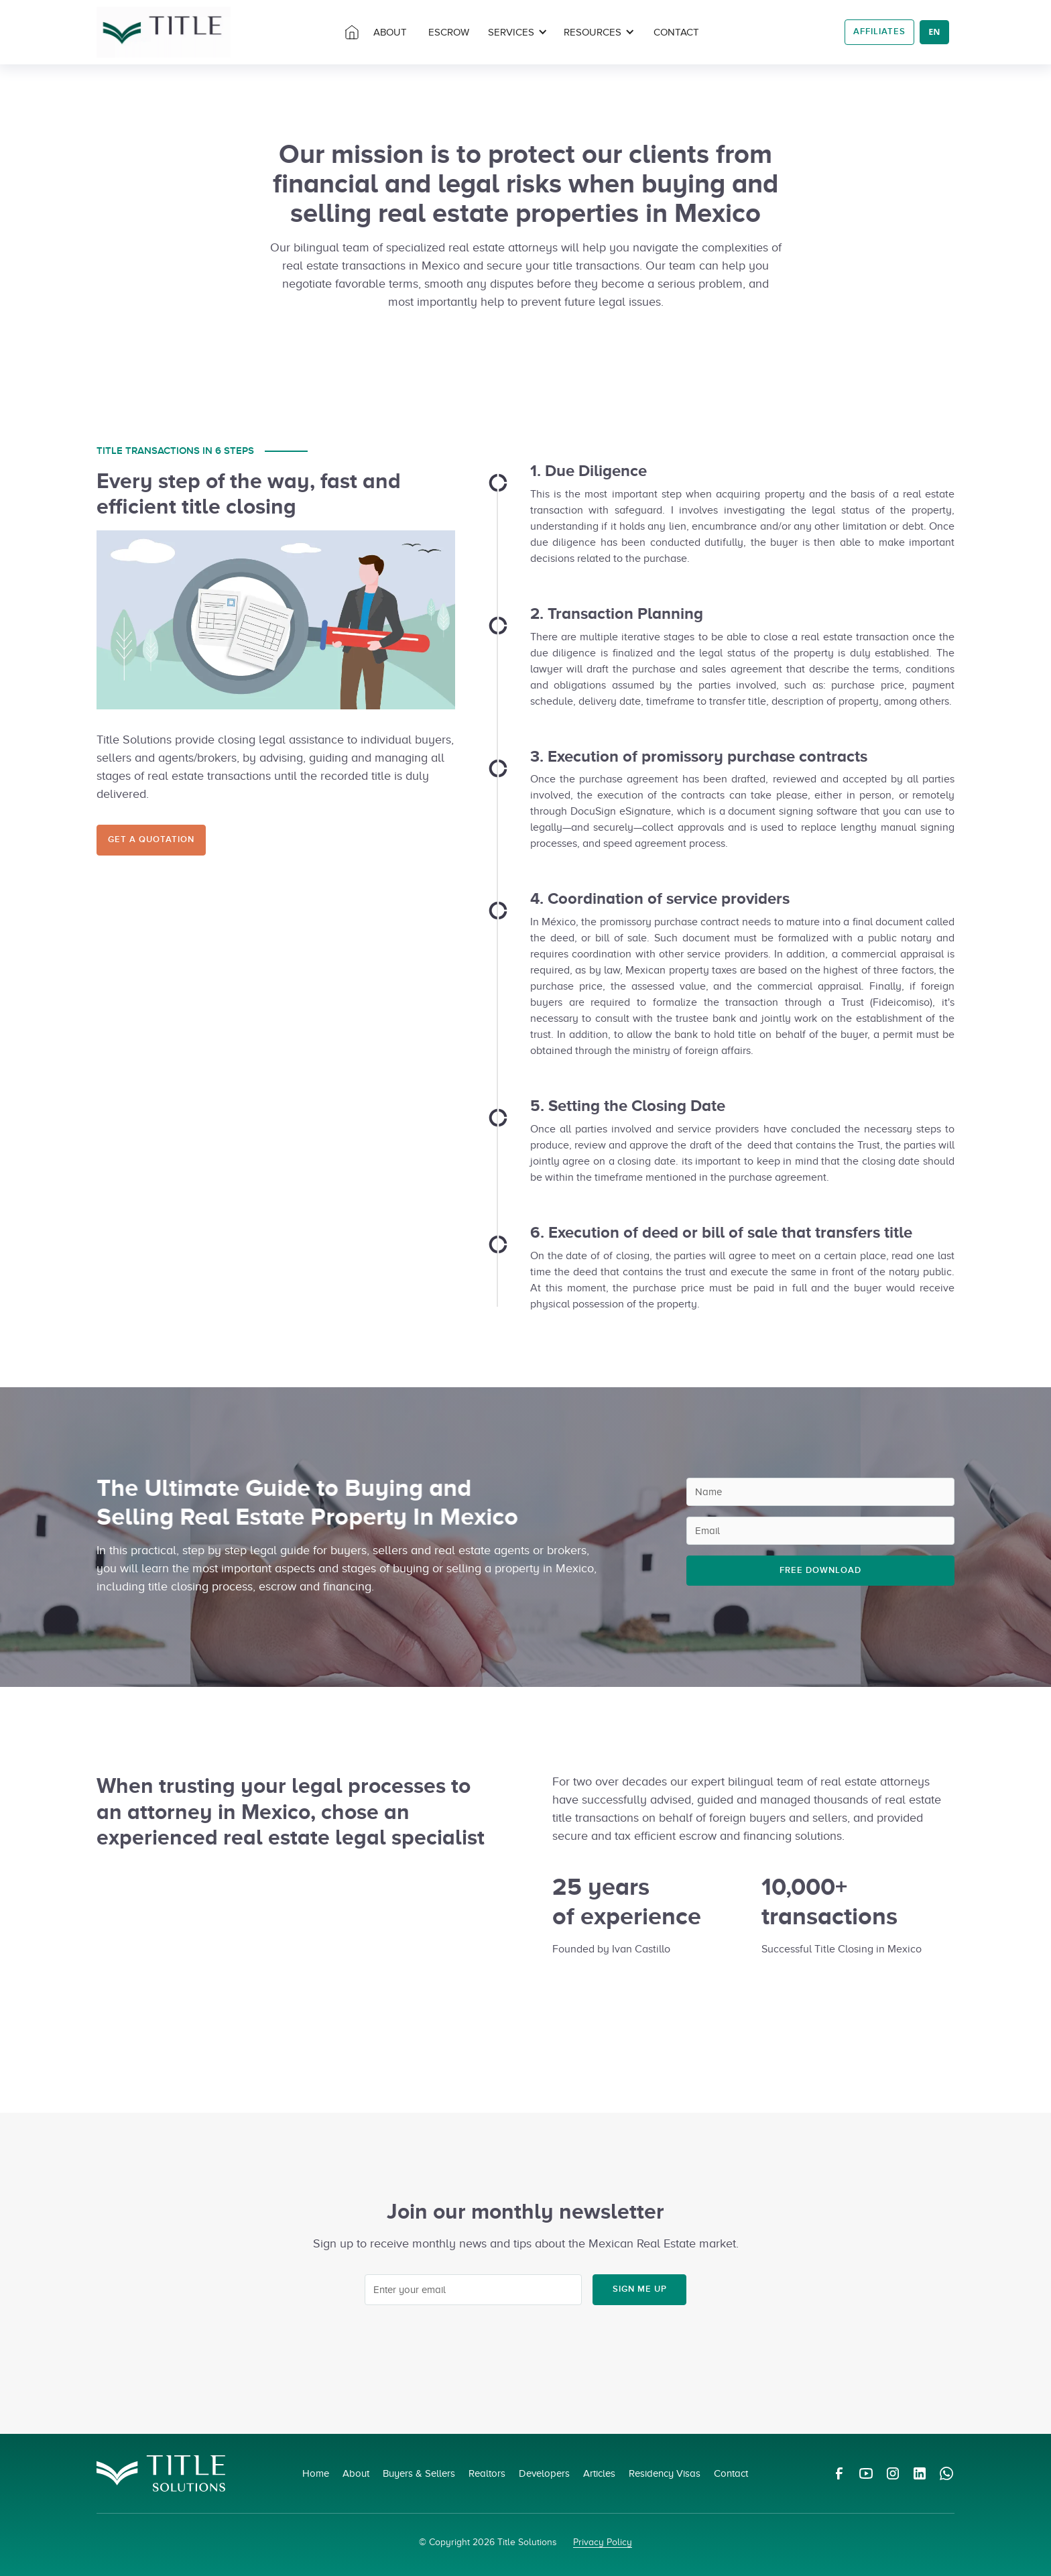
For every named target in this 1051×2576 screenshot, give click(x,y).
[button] (518, 32)
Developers (544, 2473)
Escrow (448, 32)
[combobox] (934, 32)
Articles (599, 2473)
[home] (164, 32)
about (390, 32)
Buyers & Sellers (419, 2473)
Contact (676, 32)
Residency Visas (664, 2473)
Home (315, 2473)
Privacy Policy (602, 2542)
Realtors (487, 2473)
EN (934, 32)
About (356, 2473)
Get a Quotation (151, 839)
